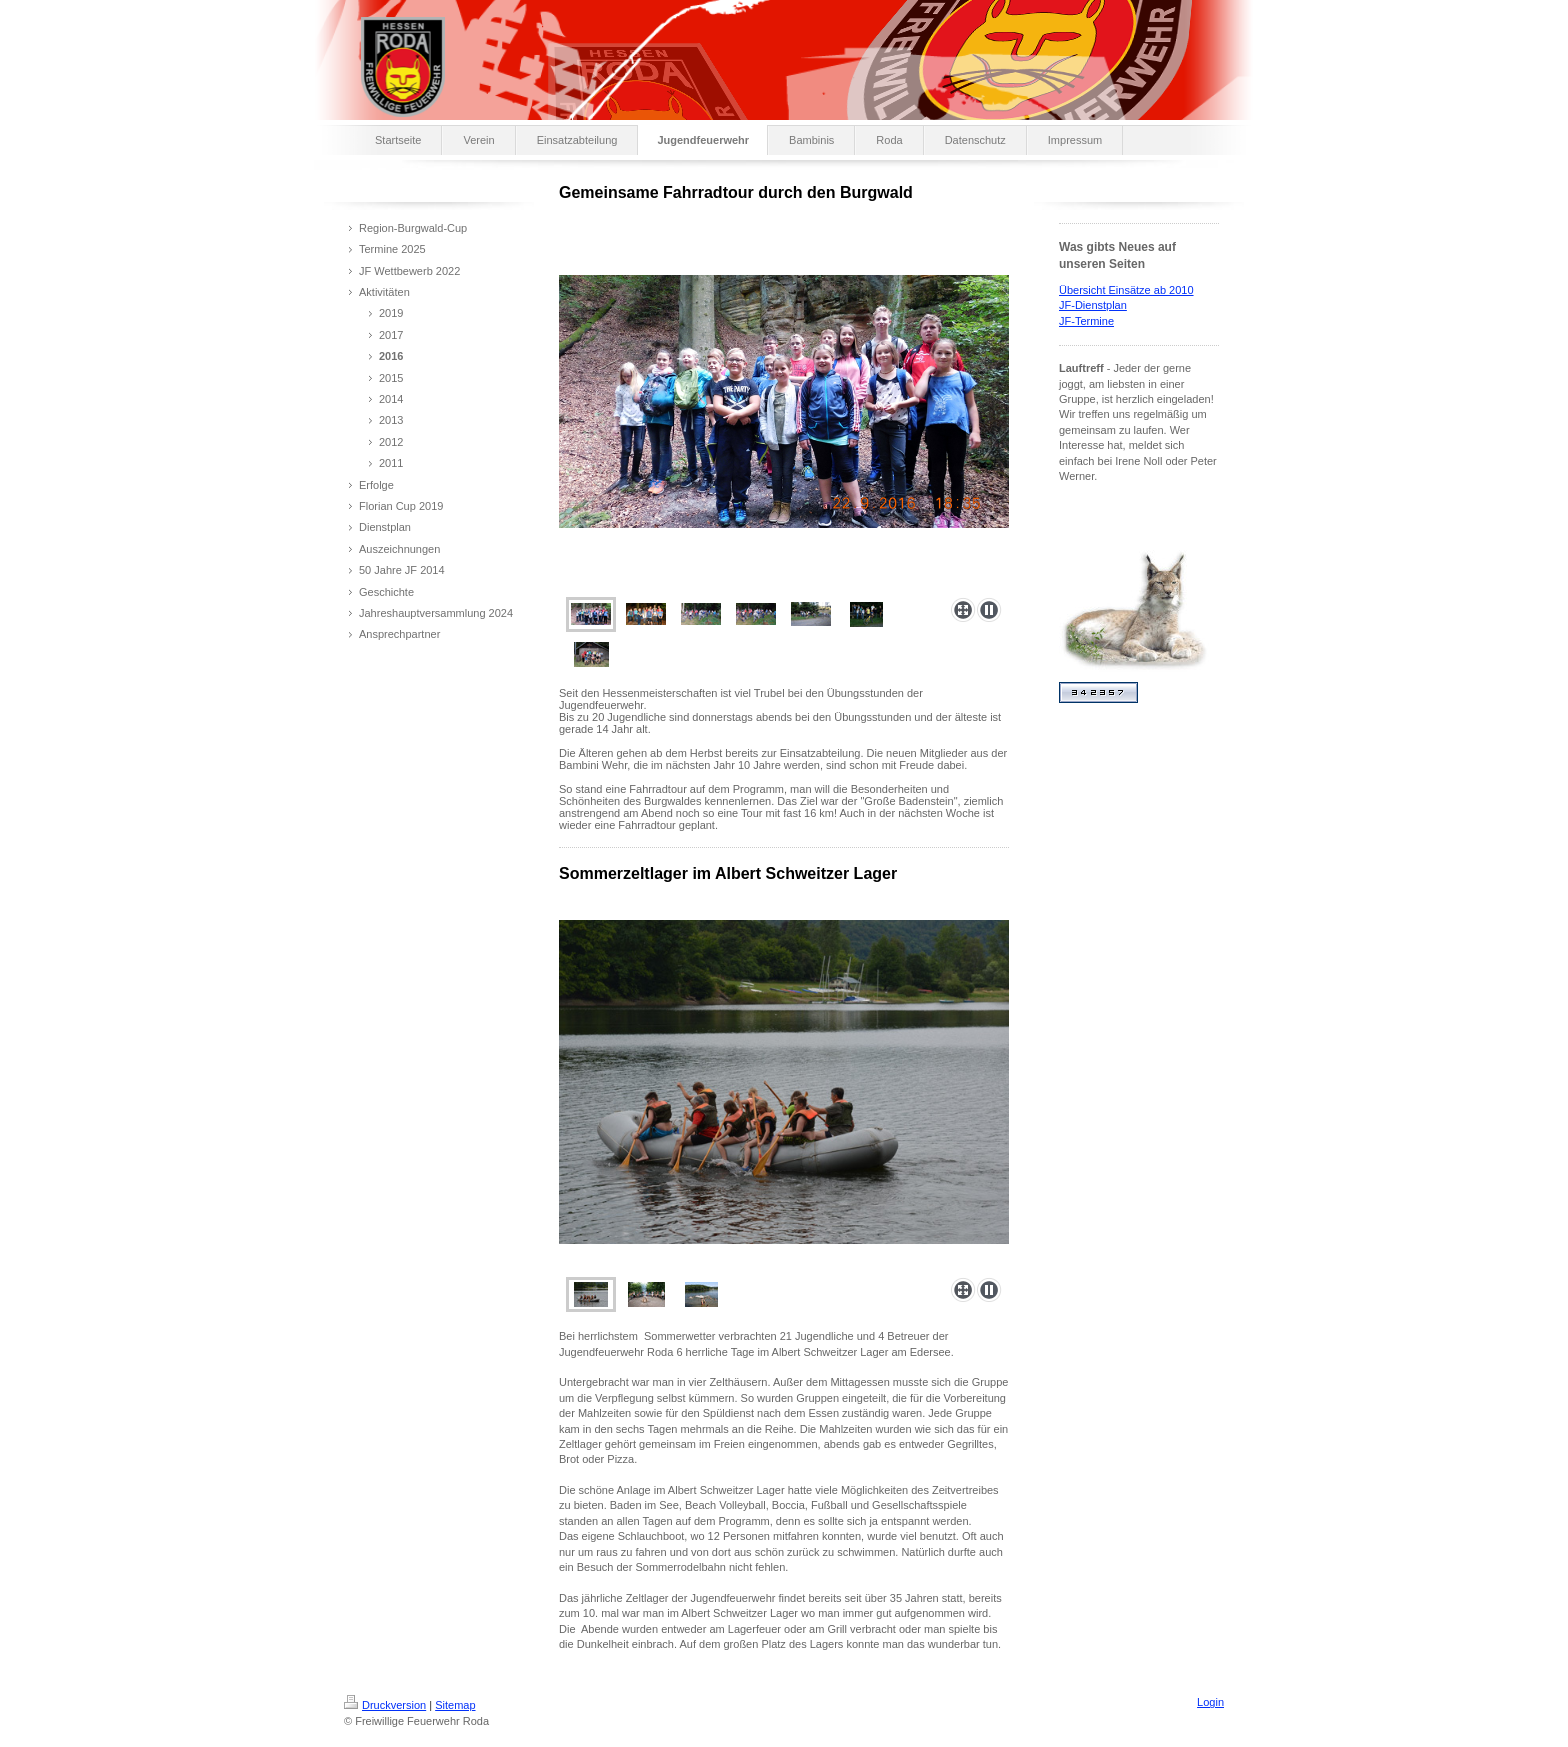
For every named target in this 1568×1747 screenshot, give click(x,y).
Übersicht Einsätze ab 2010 (1126, 290)
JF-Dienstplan (1093, 305)
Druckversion (385, 1705)
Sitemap (455, 1705)
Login (1210, 1702)
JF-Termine (1086, 321)
